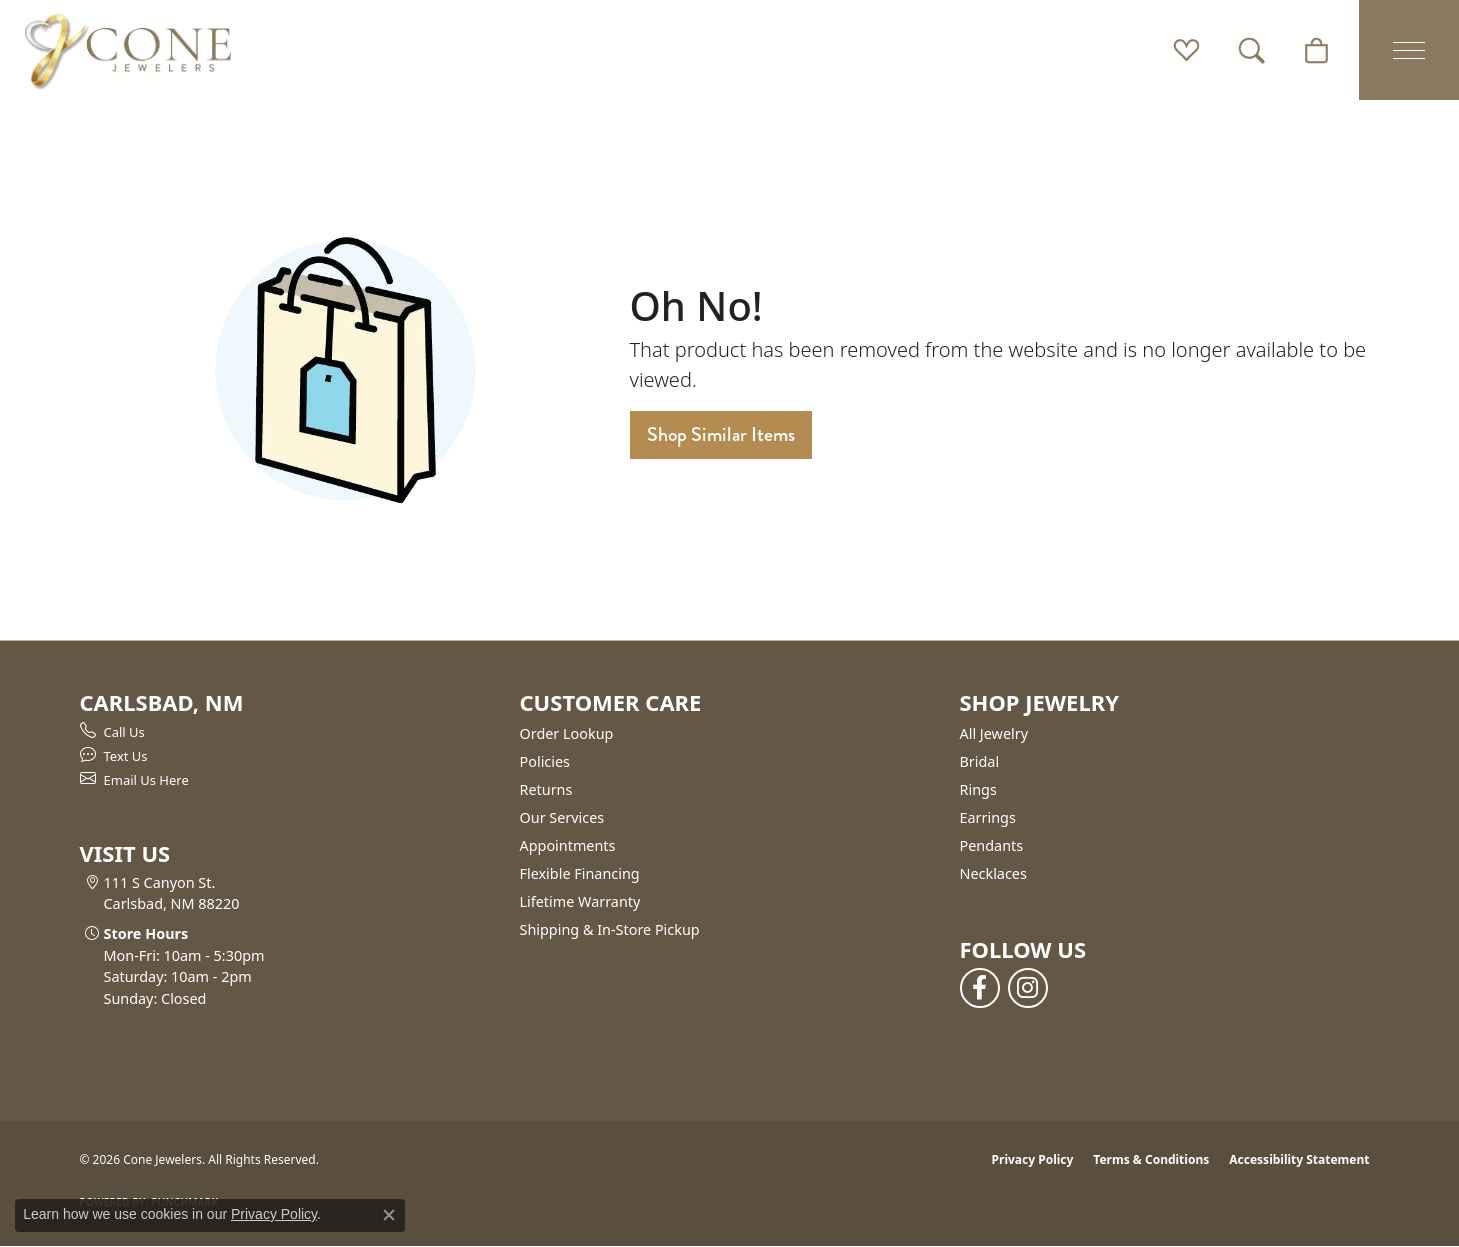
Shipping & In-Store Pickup (610, 929)
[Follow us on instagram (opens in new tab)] (1028, 988)
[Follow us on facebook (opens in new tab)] (980, 988)
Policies (545, 761)
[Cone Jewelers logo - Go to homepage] (128, 50)
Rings (978, 789)
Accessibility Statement (1299, 1159)
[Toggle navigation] (1409, 50)
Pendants (992, 845)
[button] (1186, 50)
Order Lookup (567, 733)
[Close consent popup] (389, 1215)
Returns (546, 789)
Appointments (568, 845)
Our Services (562, 817)
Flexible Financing (580, 873)
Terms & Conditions (1151, 1159)
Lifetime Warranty (580, 901)
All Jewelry (994, 733)
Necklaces (993, 873)
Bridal (980, 761)
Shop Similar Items (721, 434)
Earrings (988, 817)
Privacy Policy (1033, 1159)
